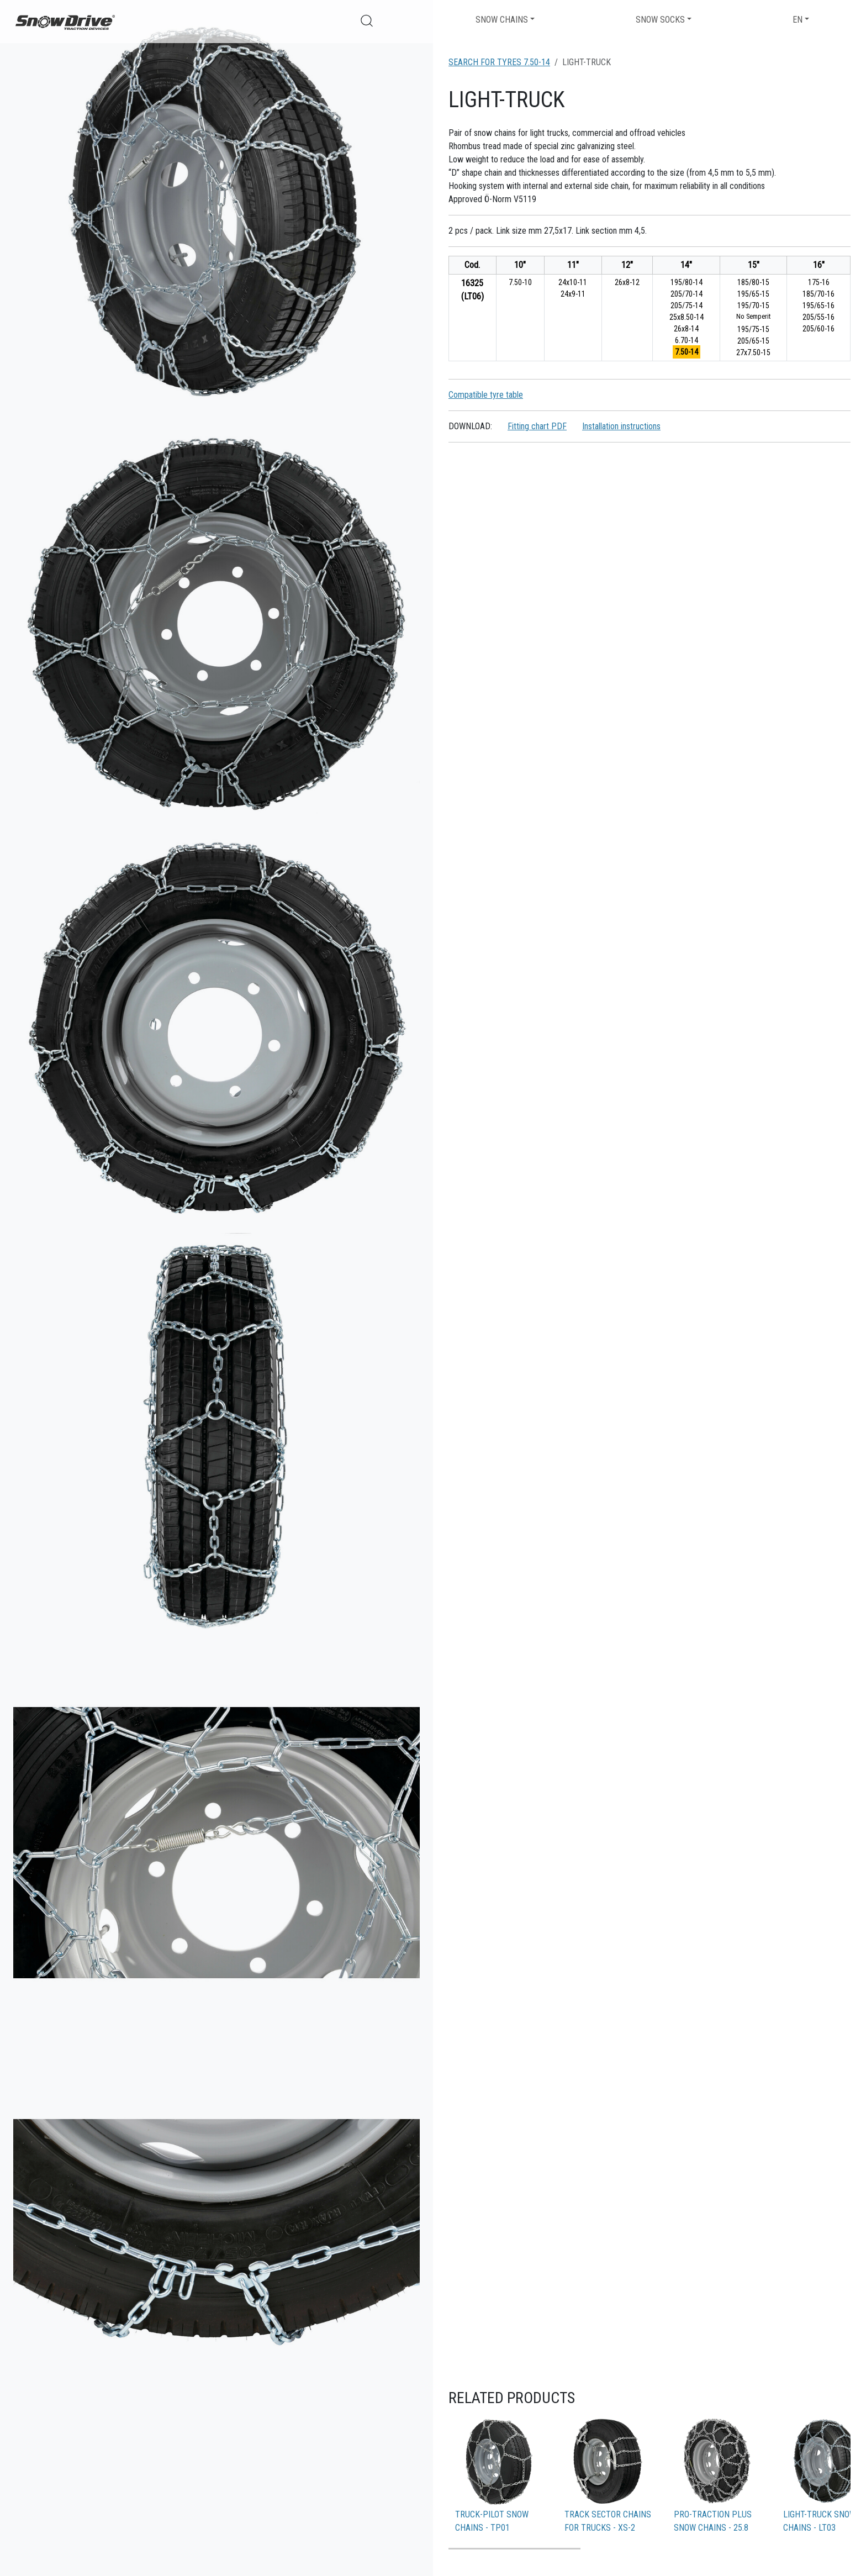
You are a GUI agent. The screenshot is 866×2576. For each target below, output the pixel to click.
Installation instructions (621, 426)
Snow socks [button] (660, 19)
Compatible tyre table (485, 394)
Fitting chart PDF (537, 426)
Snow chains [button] (502, 19)
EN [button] (797, 19)
